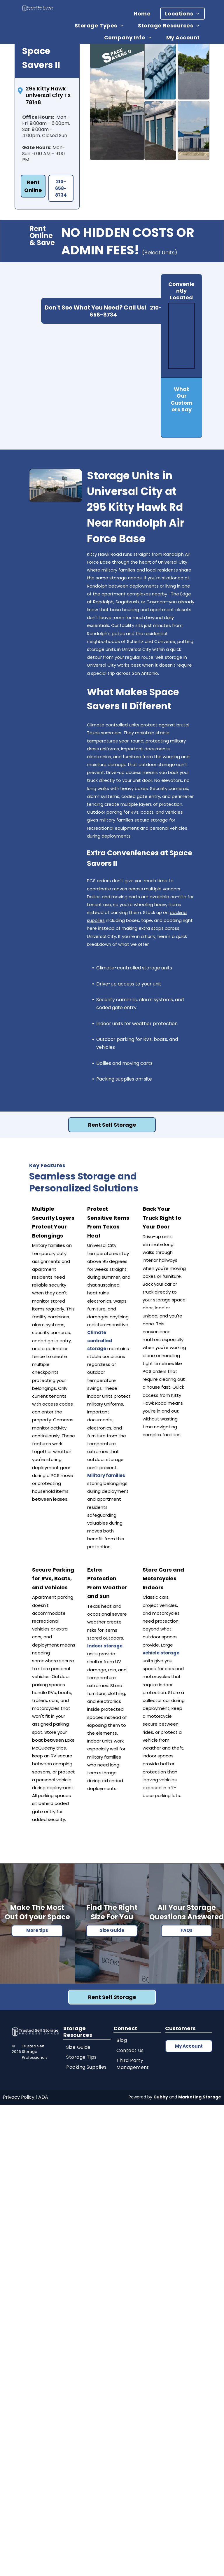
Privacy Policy (18, 2097)
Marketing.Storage (199, 2097)
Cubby (160, 2097)
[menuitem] (144, 14)
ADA (43, 2097)
